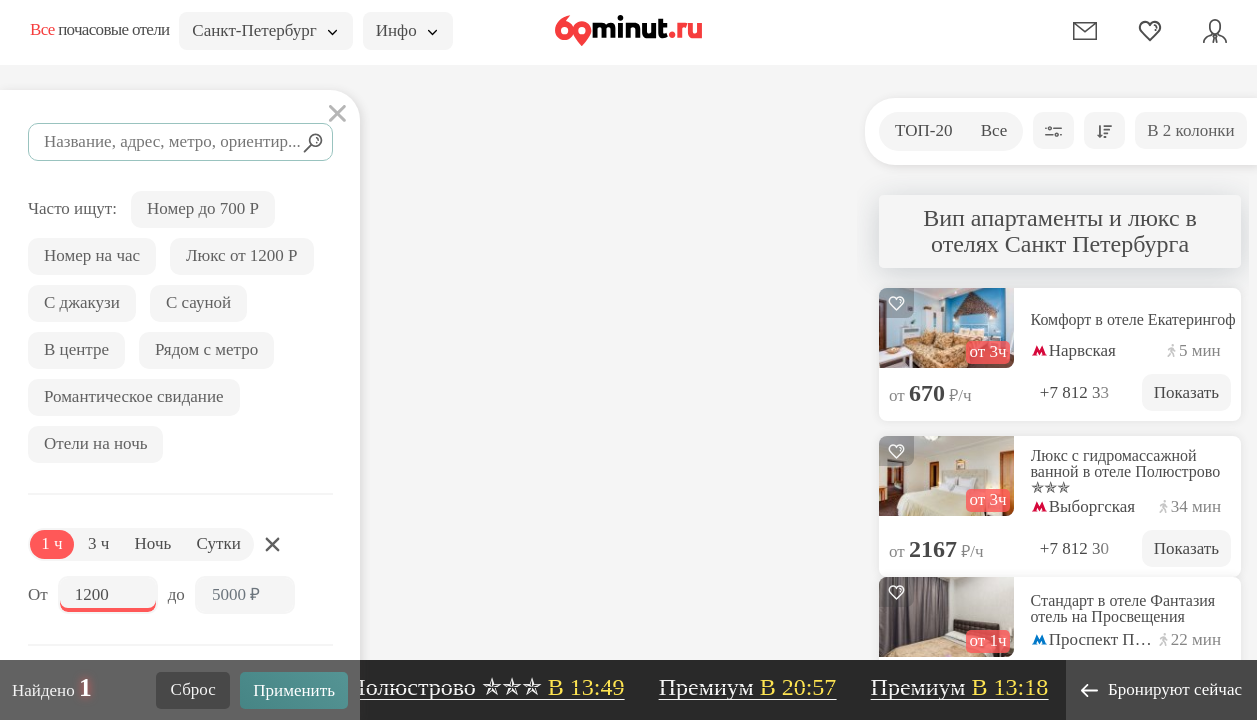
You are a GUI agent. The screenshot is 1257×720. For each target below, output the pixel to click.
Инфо (406, 30)
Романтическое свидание (134, 396)
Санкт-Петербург (264, 30)
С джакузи (82, 302)
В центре (76, 349)
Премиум (754, 687)
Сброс (193, 689)
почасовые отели (99, 29)
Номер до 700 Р (203, 208)
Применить (294, 690)
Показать (1186, 392)
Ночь (153, 543)
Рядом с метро (206, 349)
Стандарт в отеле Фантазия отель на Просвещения (1123, 609)
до (176, 594)
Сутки (219, 543)
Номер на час (92, 255)
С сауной (198, 302)
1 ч (51, 543)
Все (994, 130)
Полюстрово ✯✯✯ (493, 687)
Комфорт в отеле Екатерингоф (1133, 320)
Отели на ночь (95, 443)
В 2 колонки (1190, 130)
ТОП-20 (923, 130)
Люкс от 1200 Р (242, 255)
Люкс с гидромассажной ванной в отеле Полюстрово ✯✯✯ (1126, 472)
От (38, 594)
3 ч (98, 543)
